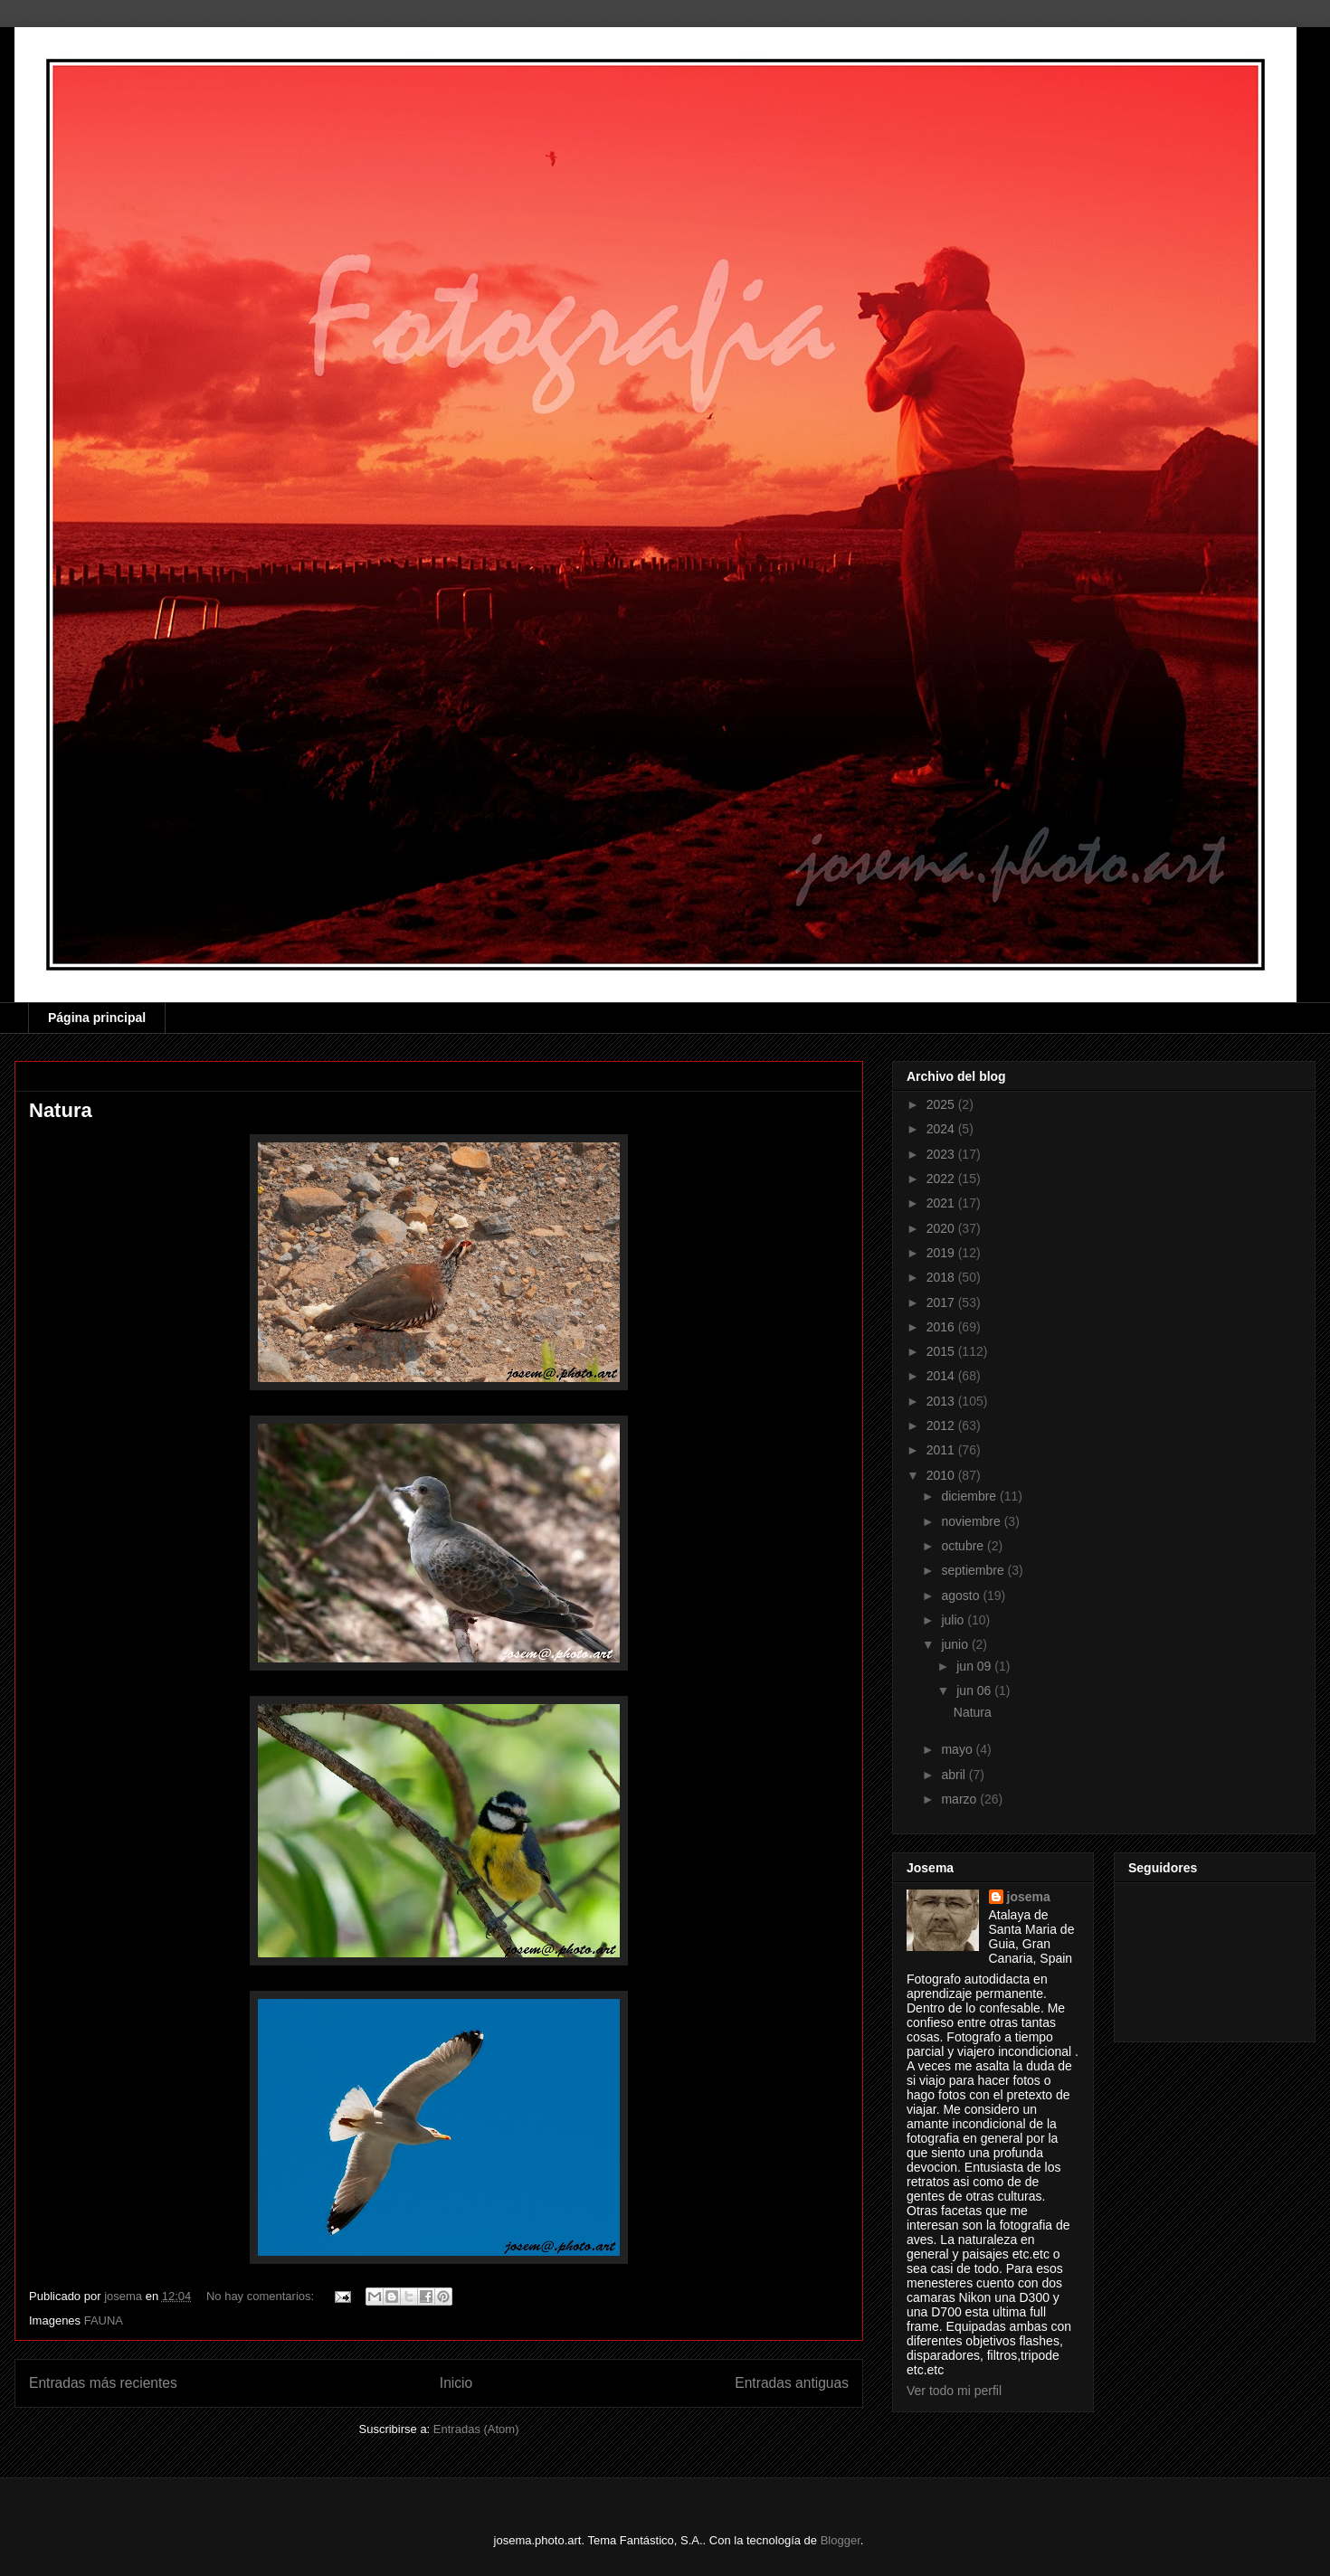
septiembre (974, 1570)
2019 (942, 1252)
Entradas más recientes (103, 2383)
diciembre (970, 1496)
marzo (960, 1799)
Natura (60, 1110)
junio (956, 1644)
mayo (958, 1749)
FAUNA (103, 2320)
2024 (942, 1129)
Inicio (456, 2383)
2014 (942, 1375)
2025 (942, 1104)
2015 (942, 1351)
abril (954, 1774)
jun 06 (975, 1690)
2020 (942, 1228)
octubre (964, 1546)
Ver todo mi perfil (954, 2390)
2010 (942, 1475)
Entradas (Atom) (476, 2429)
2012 (942, 1425)
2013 (942, 1401)
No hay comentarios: (262, 2296)
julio (954, 1620)
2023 (942, 1154)
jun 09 (975, 1666)
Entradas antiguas (792, 2383)
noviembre (972, 1521)
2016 (942, 1327)
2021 (942, 1203)
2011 (942, 1450)
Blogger (840, 2540)
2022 (942, 1178)
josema (1028, 1896)
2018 (942, 1277)
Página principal (97, 1017)
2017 (942, 1302)
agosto (962, 1595)
